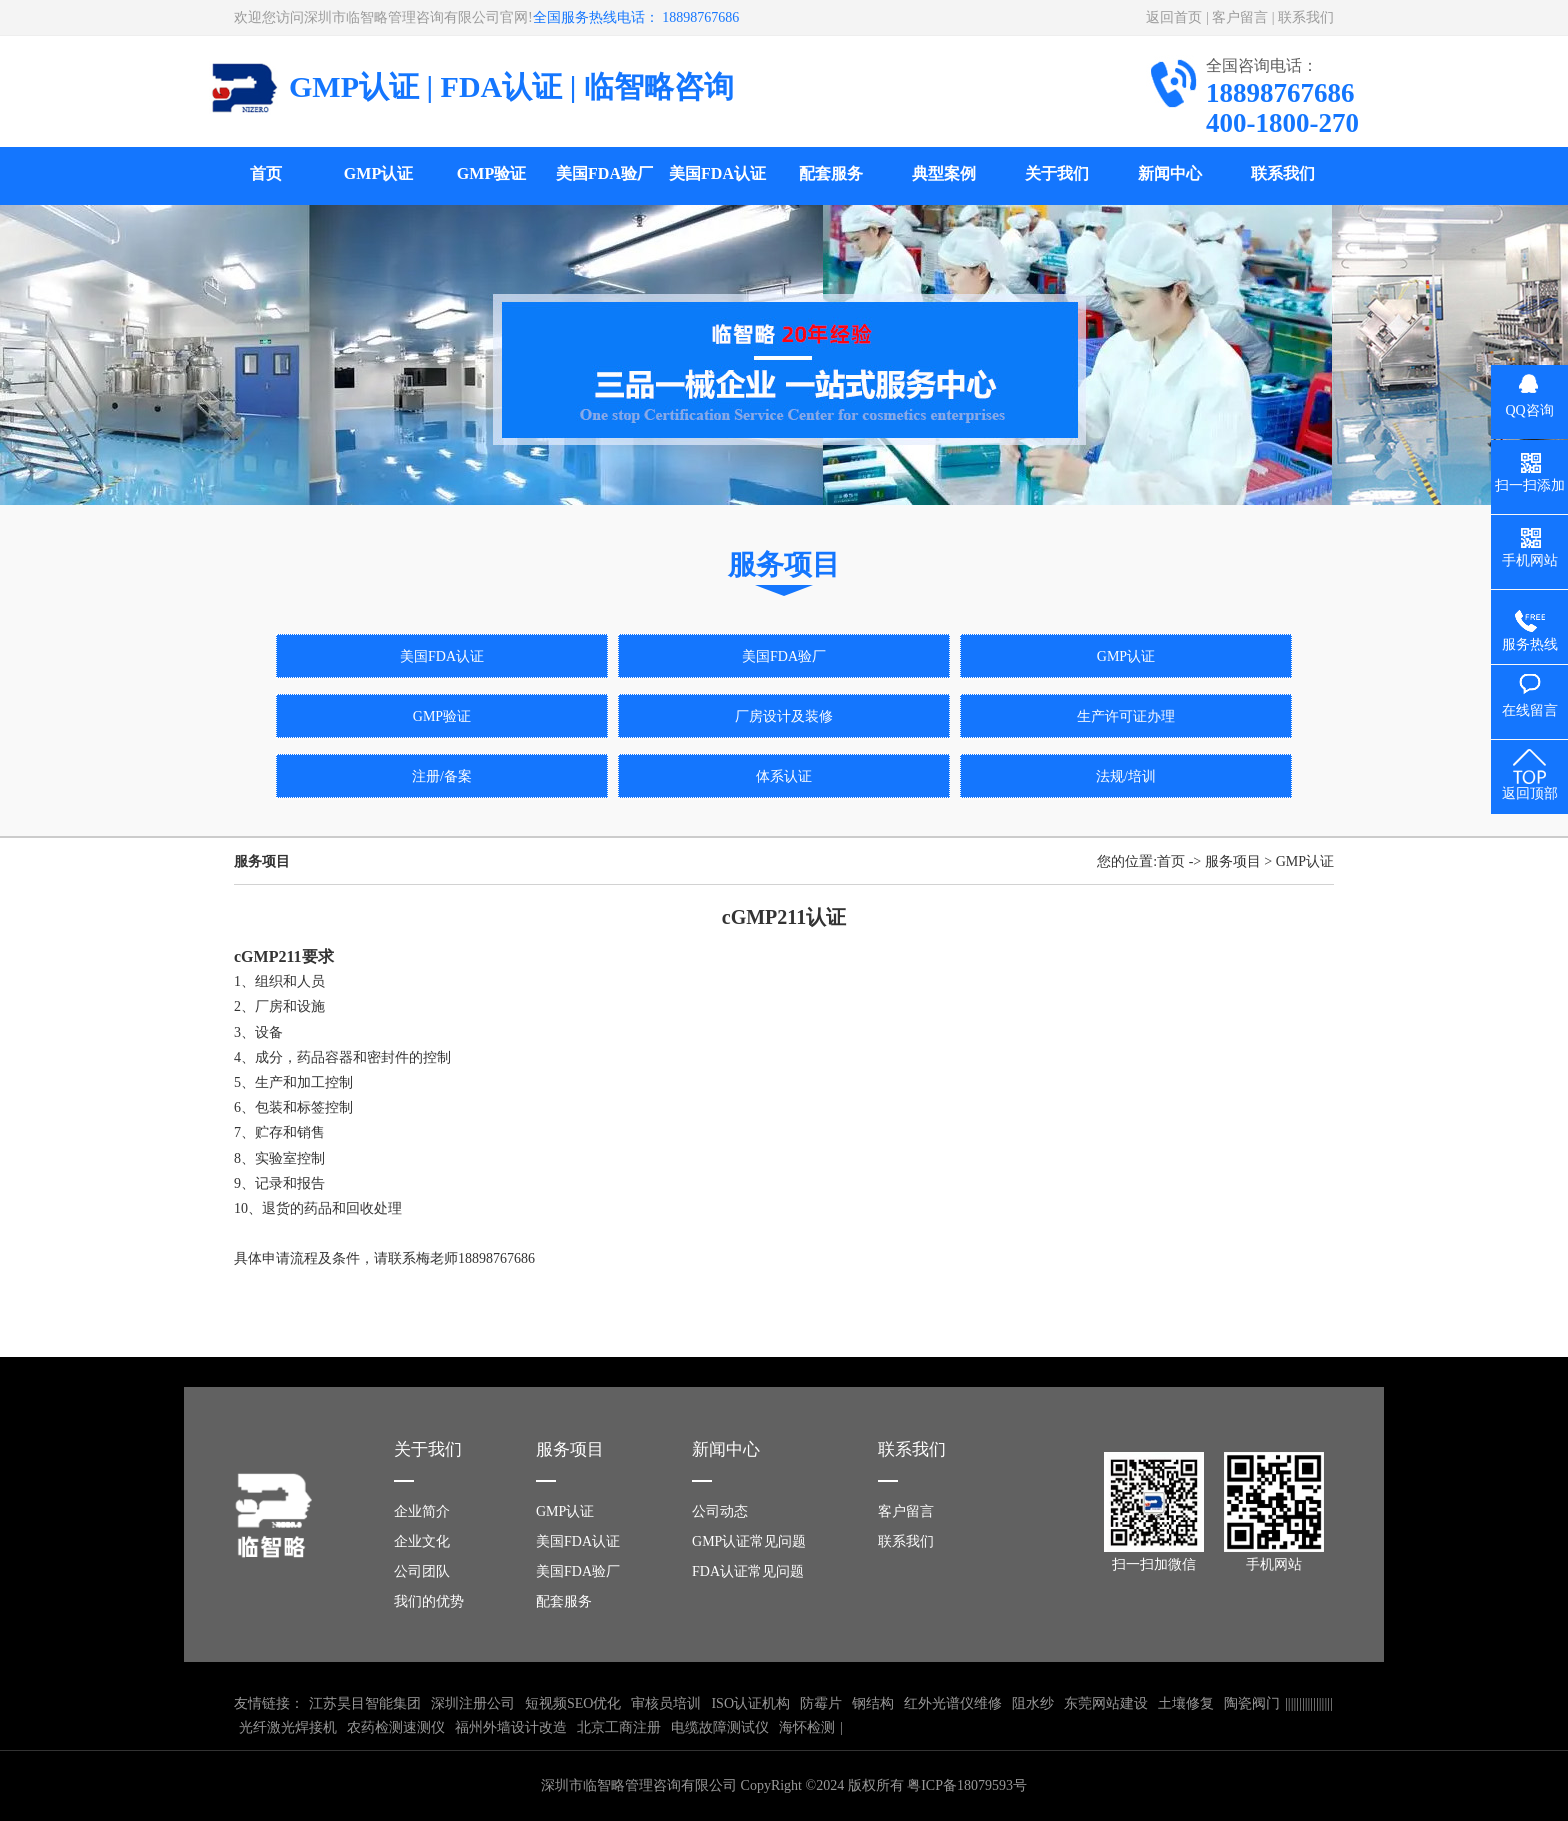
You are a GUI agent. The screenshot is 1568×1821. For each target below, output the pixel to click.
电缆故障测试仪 (720, 1727)
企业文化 (422, 1541)
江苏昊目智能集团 (365, 1703)
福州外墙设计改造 (511, 1727)
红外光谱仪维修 (953, 1703)
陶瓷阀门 (1252, 1703)
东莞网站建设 (1106, 1703)
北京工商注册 (619, 1727)
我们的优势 (429, 1601)
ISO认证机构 (750, 1703)
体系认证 (784, 776)
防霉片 (821, 1703)
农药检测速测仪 (396, 1727)
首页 (266, 173)
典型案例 (944, 173)
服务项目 (1233, 861)
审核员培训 (666, 1703)
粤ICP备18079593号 (967, 1785)
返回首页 (1174, 17)
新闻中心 (1170, 173)
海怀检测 (807, 1727)
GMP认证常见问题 (749, 1541)
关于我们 (1057, 173)
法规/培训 (1126, 776)
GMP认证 (378, 173)
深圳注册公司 (473, 1703)
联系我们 (1306, 17)
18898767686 (496, 1258)
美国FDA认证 (717, 173)
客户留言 (1240, 17)
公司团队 (422, 1571)
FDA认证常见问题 (748, 1571)
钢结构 (873, 1703)
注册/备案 (442, 776)
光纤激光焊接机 (288, 1727)
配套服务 (831, 173)
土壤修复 (1186, 1703)
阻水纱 (1033, 1703)
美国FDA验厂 (604, 173)
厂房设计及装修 (784, 716)
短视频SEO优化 (573, 1703)
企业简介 (422, 1511)
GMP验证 (491, 173)
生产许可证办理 (1126, 716)
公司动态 (720, 1511)
